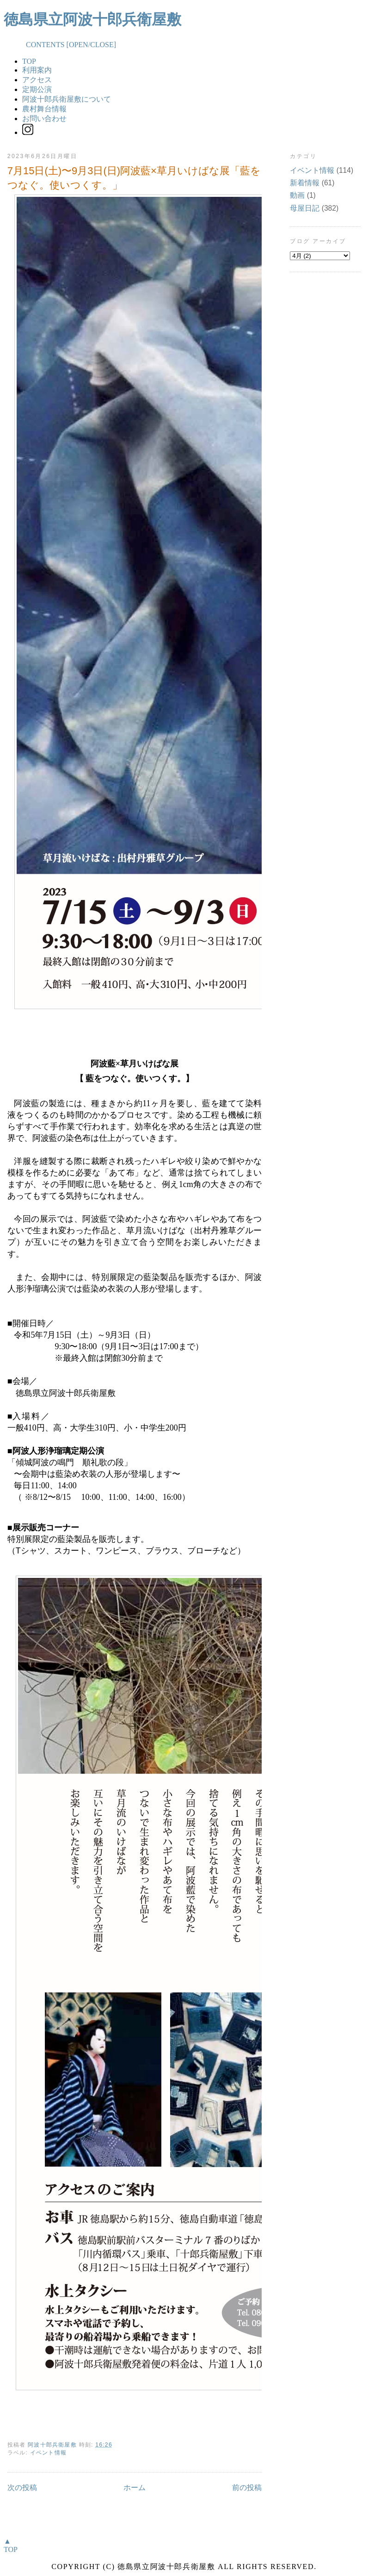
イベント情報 (48, 2452)
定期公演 (37, 89)
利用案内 (37, 70)
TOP (29, 61)
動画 (297, 195)
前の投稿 (247, 2487)
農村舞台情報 (44, 109)
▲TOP (11, 2545)
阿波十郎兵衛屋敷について (66, 99)
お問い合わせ (44, 118)
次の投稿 (22, 2487)
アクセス (37, 80)
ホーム (134, 2487)
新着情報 (304, 183)
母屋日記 (304, 208)
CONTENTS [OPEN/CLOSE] (60, 45)
